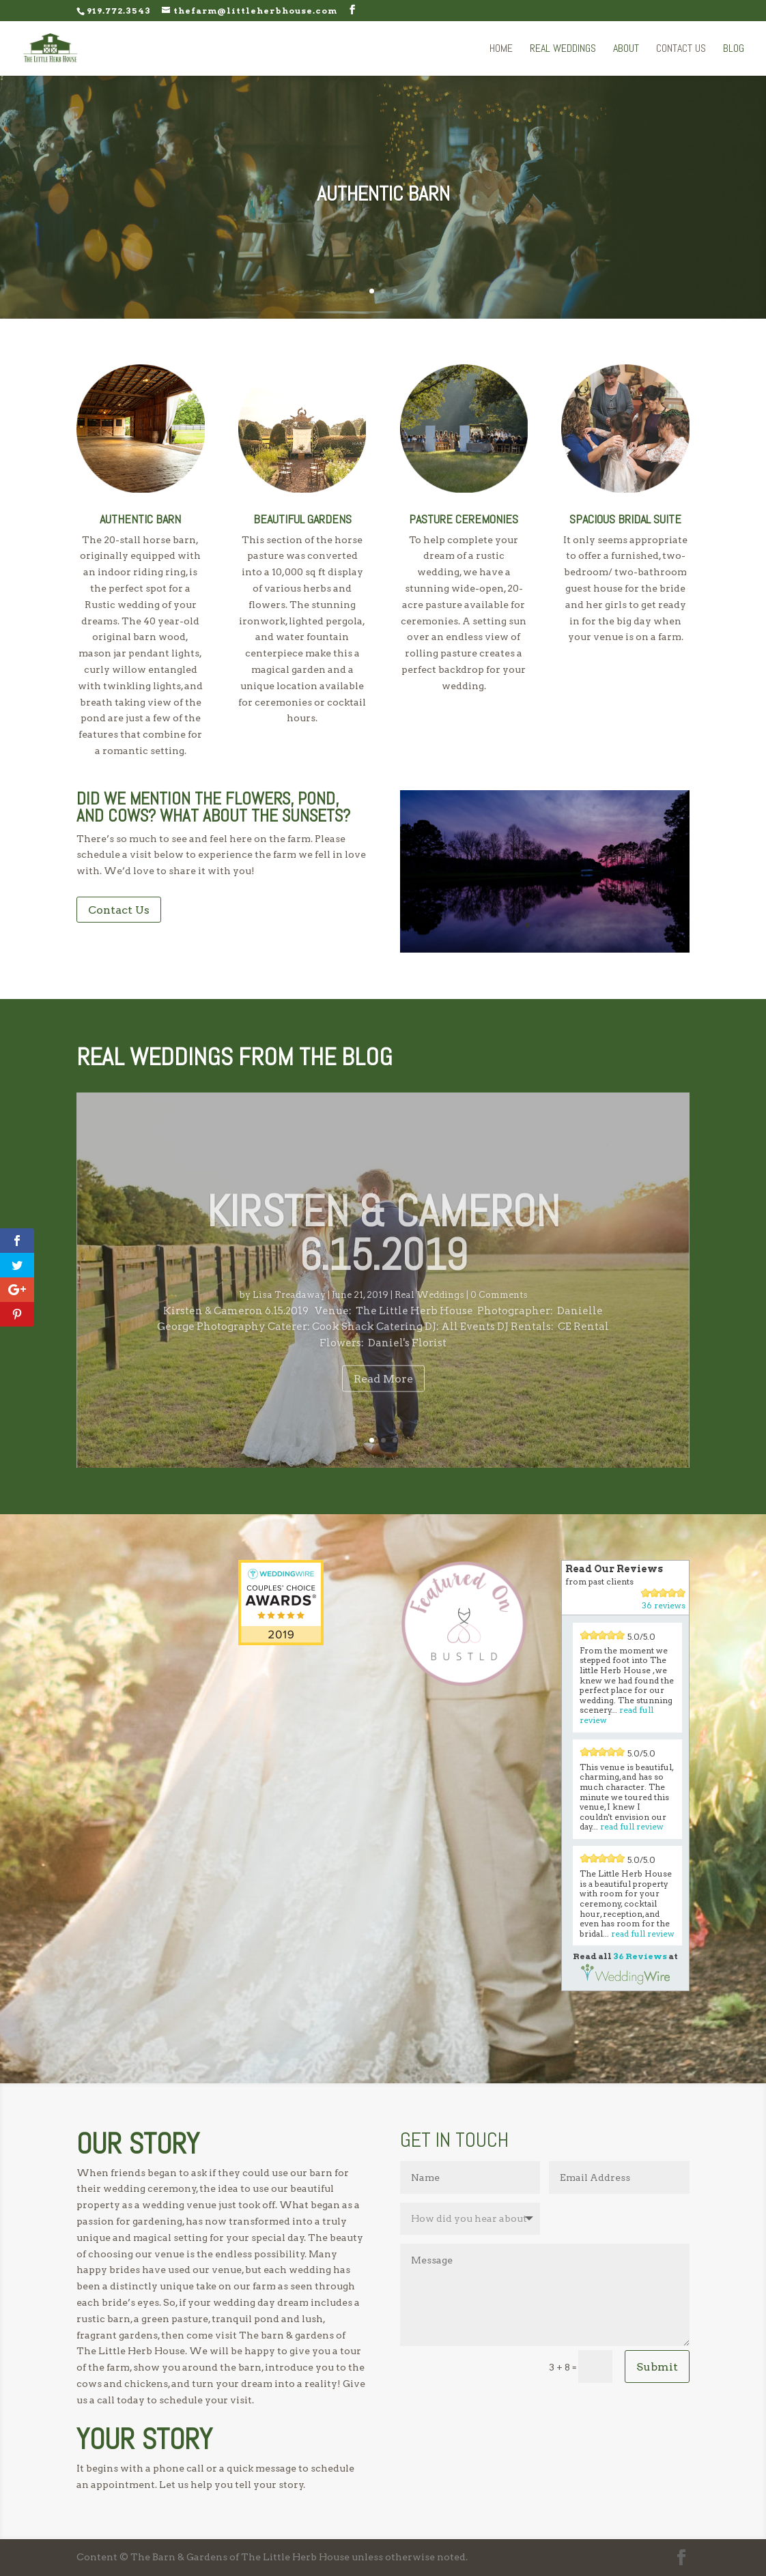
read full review (632, 1826)
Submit (657, 2366)
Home (501, 49)
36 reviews (663, 1605)
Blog (733, 49)
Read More (383, 1400)
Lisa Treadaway (289, 1317)
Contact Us (681, 49)
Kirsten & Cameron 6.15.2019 (383, 1255)
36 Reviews (640, 1956)
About (626, 49)
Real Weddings (563, 49)
